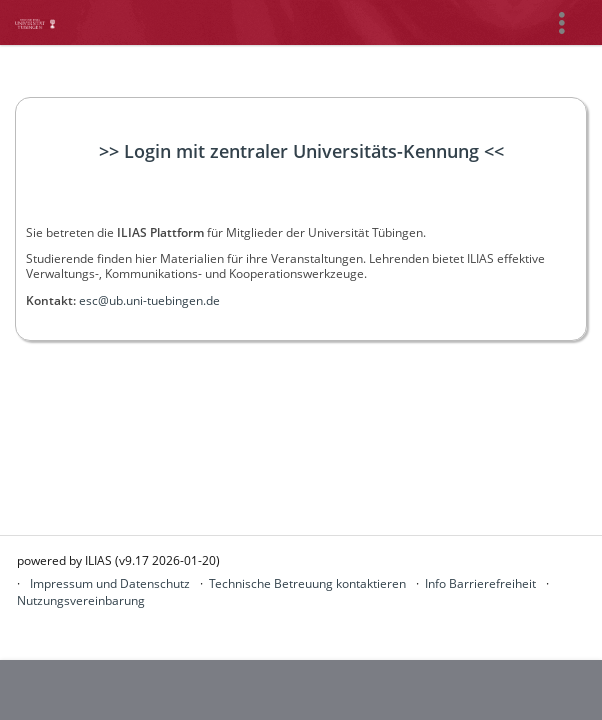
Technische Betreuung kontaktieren (307, 583)
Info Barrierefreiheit (480, 583)
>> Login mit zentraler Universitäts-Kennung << (301, 151)
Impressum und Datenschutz (110, 583)
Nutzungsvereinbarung (81, 600)
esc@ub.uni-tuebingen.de (149, 300)
